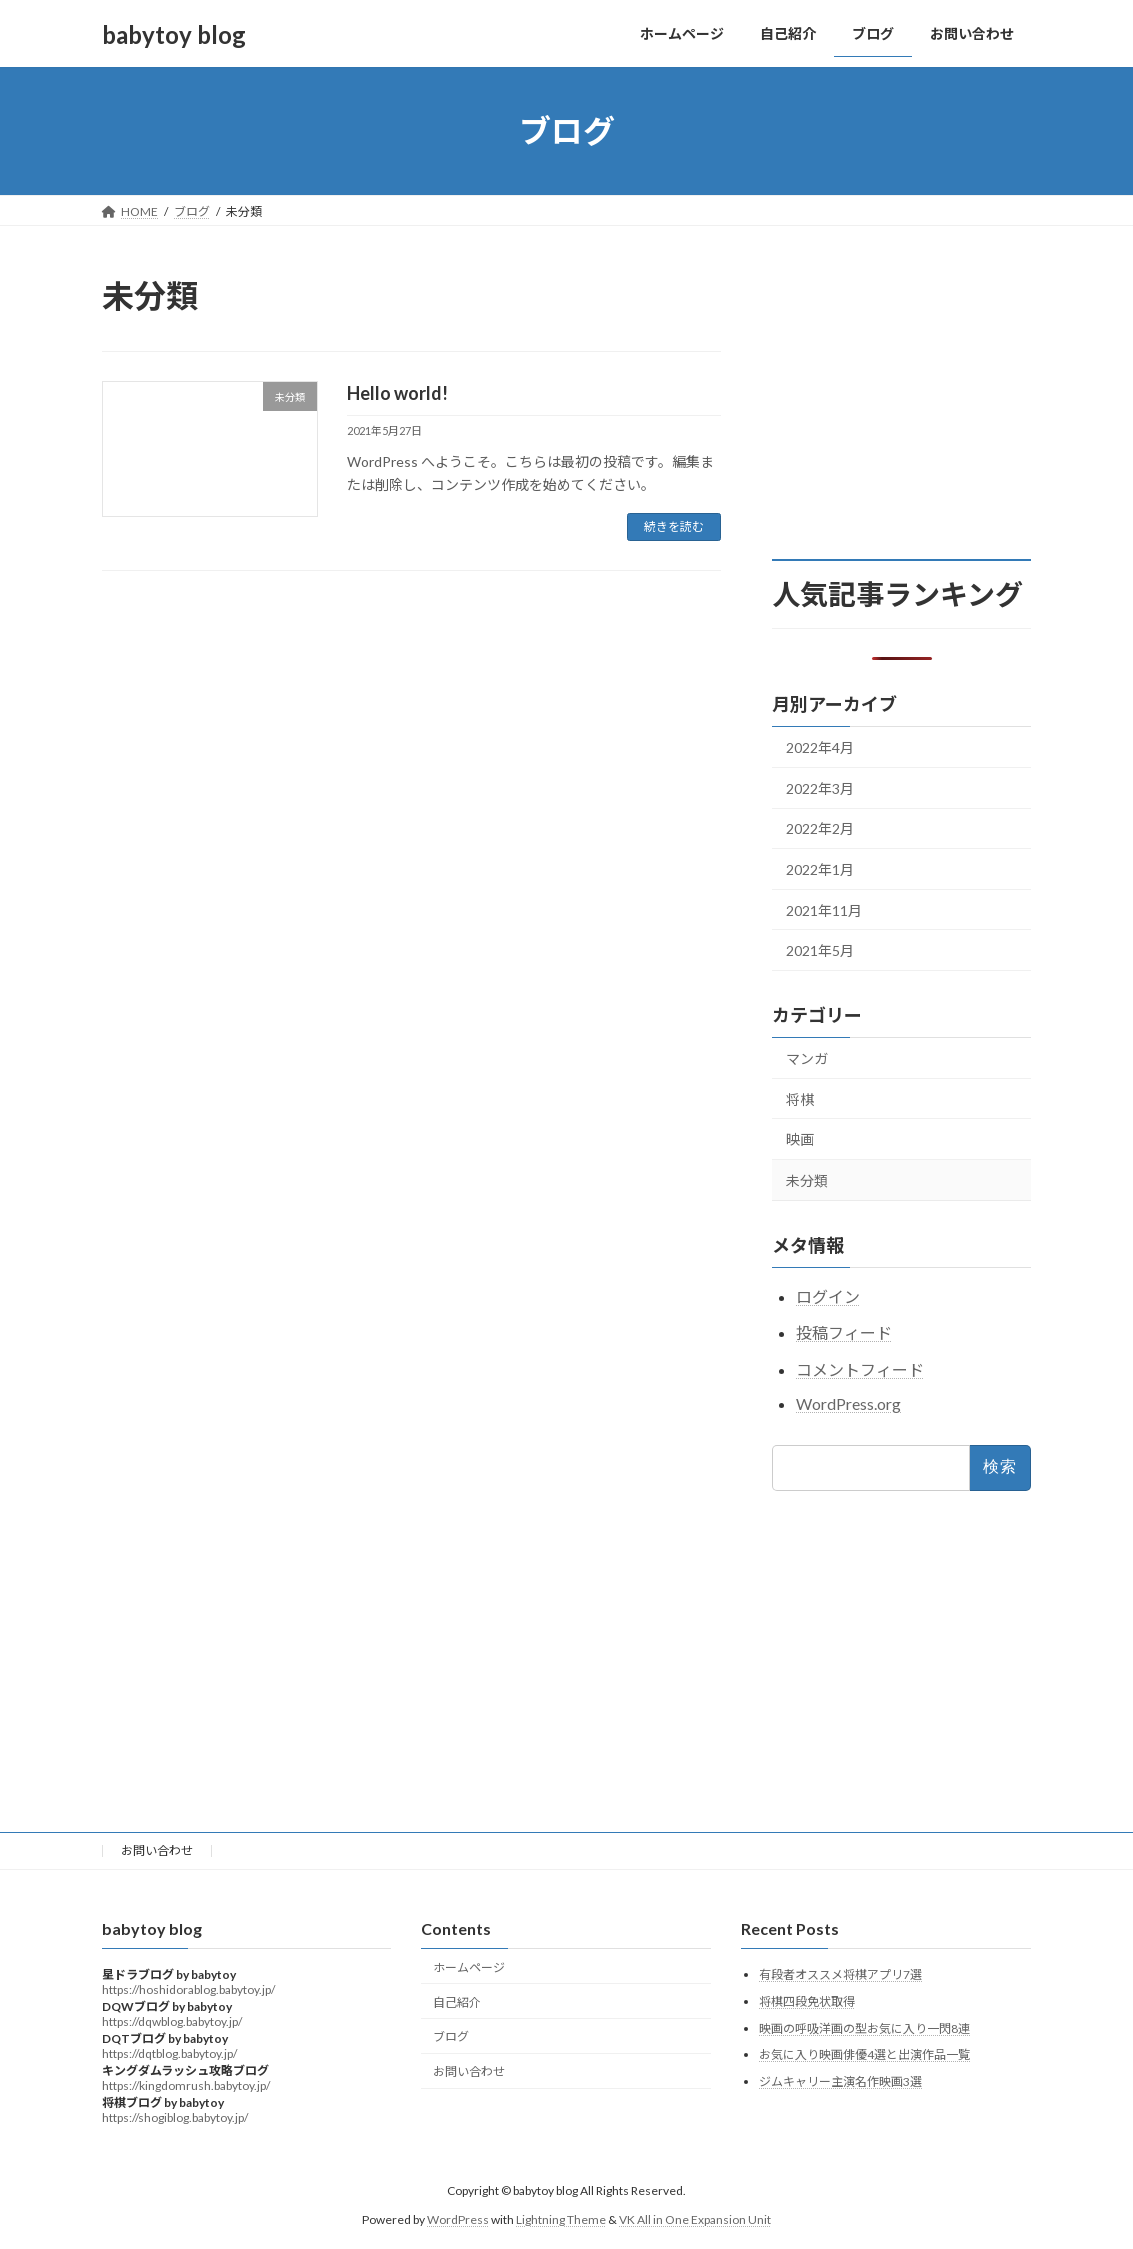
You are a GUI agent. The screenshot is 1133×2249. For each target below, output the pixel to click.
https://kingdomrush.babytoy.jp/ (186, 2085)
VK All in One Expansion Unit (695, 2219)
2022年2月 (820, 829)
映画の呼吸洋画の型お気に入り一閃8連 (864, 2027)
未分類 (807, 1180)
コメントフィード (860, 1369)
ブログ (451, 2036)
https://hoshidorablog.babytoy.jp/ (188, 1989)
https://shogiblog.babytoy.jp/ (175, 2117)
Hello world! (397, 393)
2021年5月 (820, 950)
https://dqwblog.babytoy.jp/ (172, 2021)
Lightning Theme (561, 2219)
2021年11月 (824, 910)
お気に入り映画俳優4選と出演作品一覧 (864, 2054)
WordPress (458, 2219)
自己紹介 (457, 2001)
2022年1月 (820, 869)
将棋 (800, 1099)
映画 (800, 1139)
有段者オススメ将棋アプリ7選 (840, 1974)
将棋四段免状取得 (807, 2001)
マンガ (807, 1058)
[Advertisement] (922, 399)
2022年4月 (820, 747)
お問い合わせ (157, 1850)
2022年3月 (820, 788)
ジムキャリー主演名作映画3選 (840, 2081)
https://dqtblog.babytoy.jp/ (169, 2053)
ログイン (828, 1296)
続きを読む (674, 526)
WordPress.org (848, 1403)
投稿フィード (844, 1333)
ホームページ (469, 1967)
